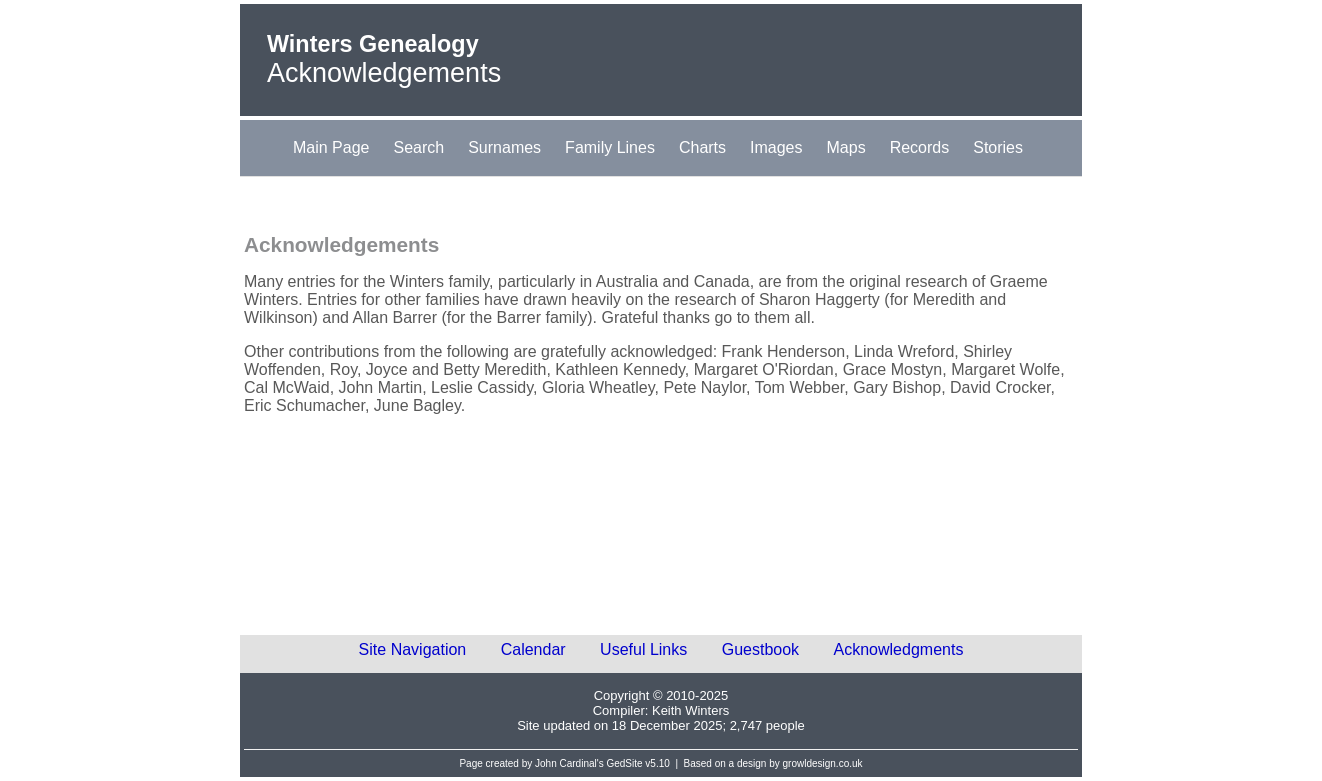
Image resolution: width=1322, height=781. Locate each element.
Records (920, 147)
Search (418, 147)
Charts (702, 147)
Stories (998, 147)
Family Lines (610, 147)
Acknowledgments (899, 649)
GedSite (624, 763)
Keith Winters (690, 710)
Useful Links (643, 649)
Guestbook (760, 649)
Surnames (504, 147)
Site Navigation (413, 649)
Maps (846, 147)
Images (776, 147)
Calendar (533, 649)
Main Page (331, 147)
